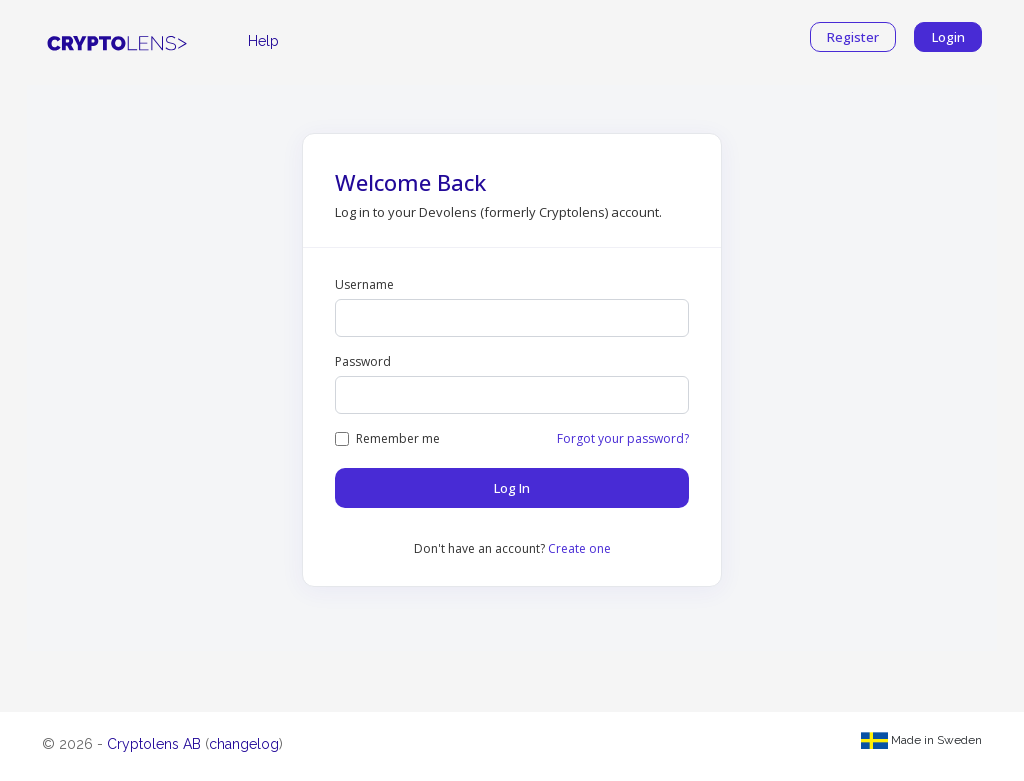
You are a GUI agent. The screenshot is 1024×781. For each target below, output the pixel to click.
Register (853, 37)
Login (948, 37)
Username (364, 284)
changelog (244, 744)
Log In (512, 488)
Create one (579, 548)
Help (263, 41)
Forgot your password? (623, 438)
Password (363, 361)
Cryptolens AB (154, 744)
